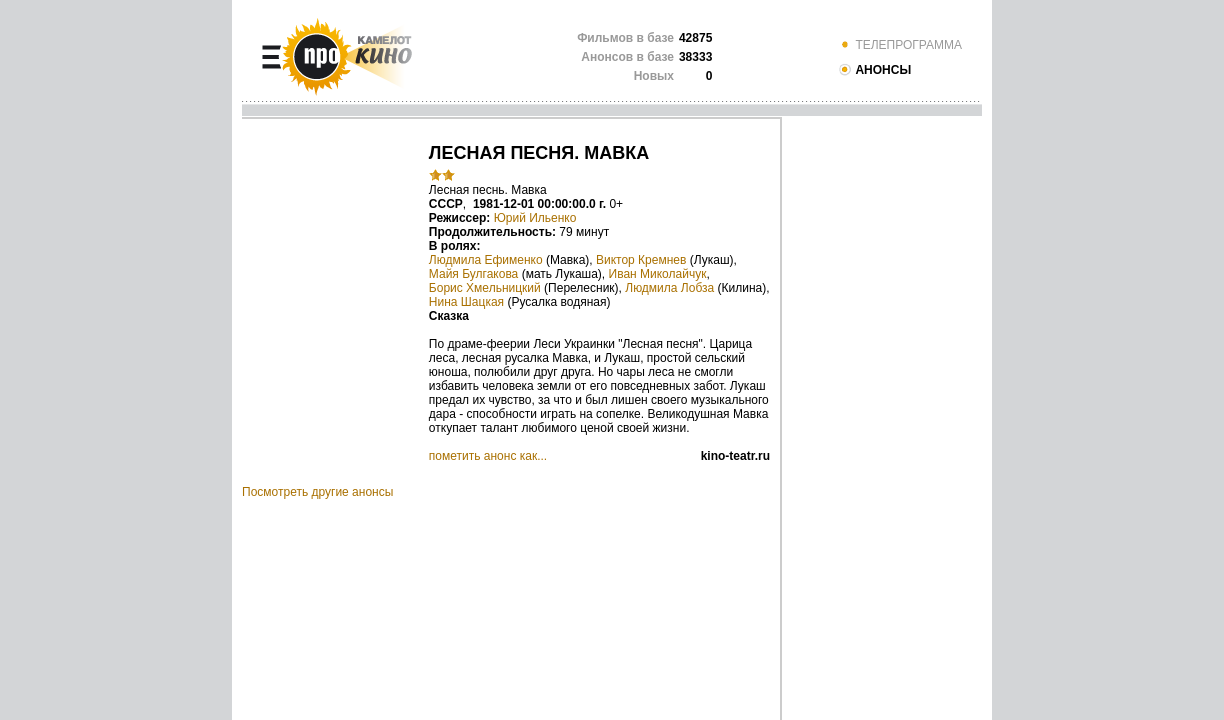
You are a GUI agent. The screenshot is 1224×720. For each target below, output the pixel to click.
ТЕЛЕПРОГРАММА (900, 45)
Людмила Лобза (669, 288)
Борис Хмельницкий (485, 288)
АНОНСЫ (874, 70)
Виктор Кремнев (641, 260)
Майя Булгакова (473, 274)
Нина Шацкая (466, 302)
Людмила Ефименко (486, 260)
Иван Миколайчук (658, 274)
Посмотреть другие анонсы (317, 492)
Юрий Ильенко (535, 218)
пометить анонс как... (488, 456)
